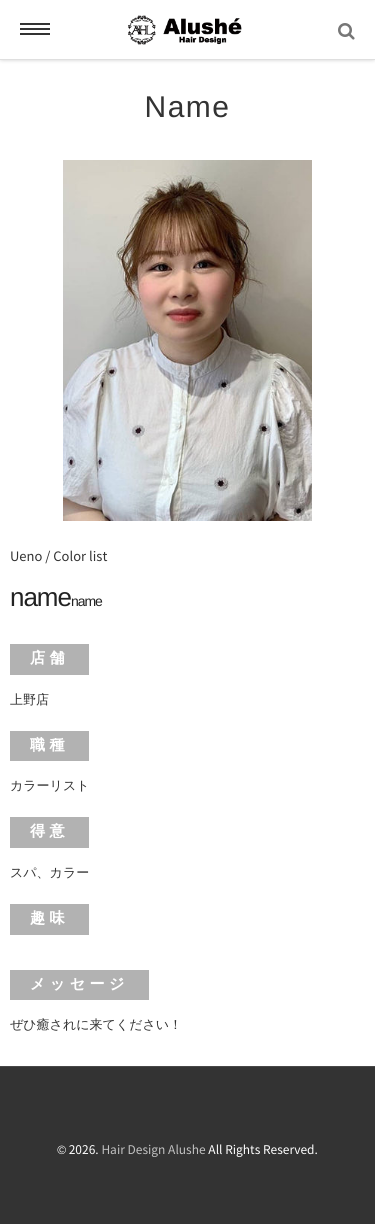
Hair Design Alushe (153, 1150)
